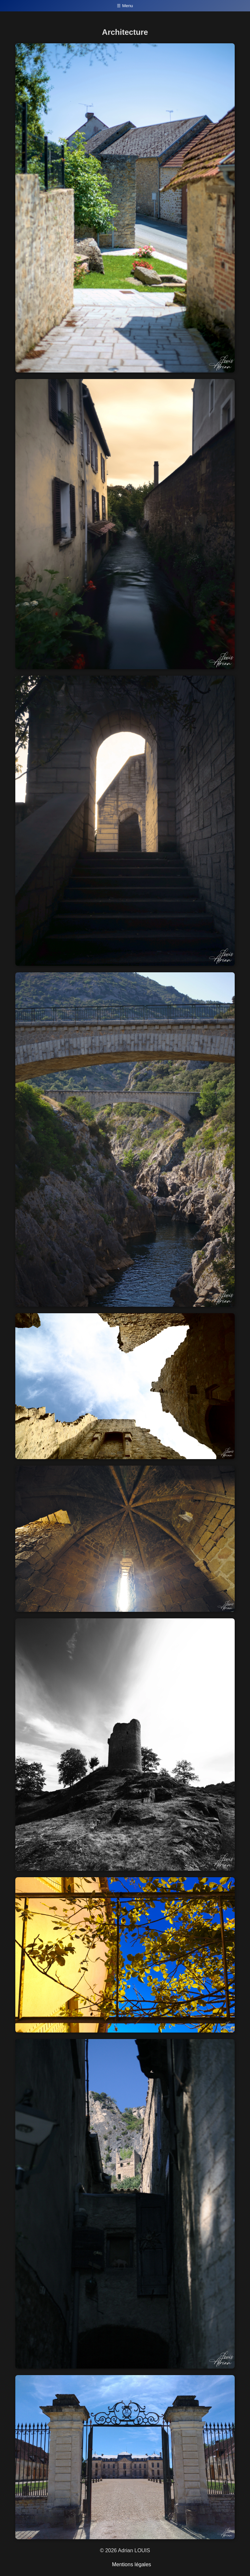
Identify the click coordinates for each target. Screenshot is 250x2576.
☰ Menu (125, 5)
